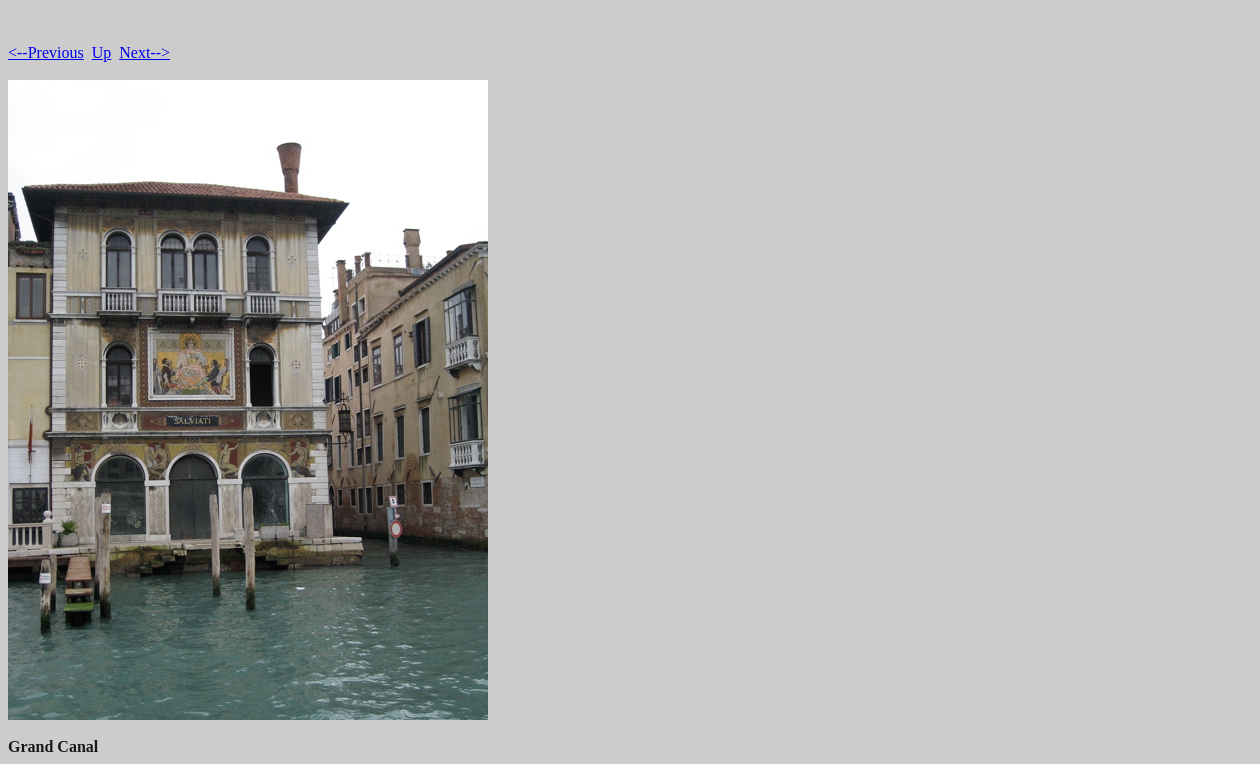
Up (102, 52)
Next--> (144, 52)
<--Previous (46, 52)
